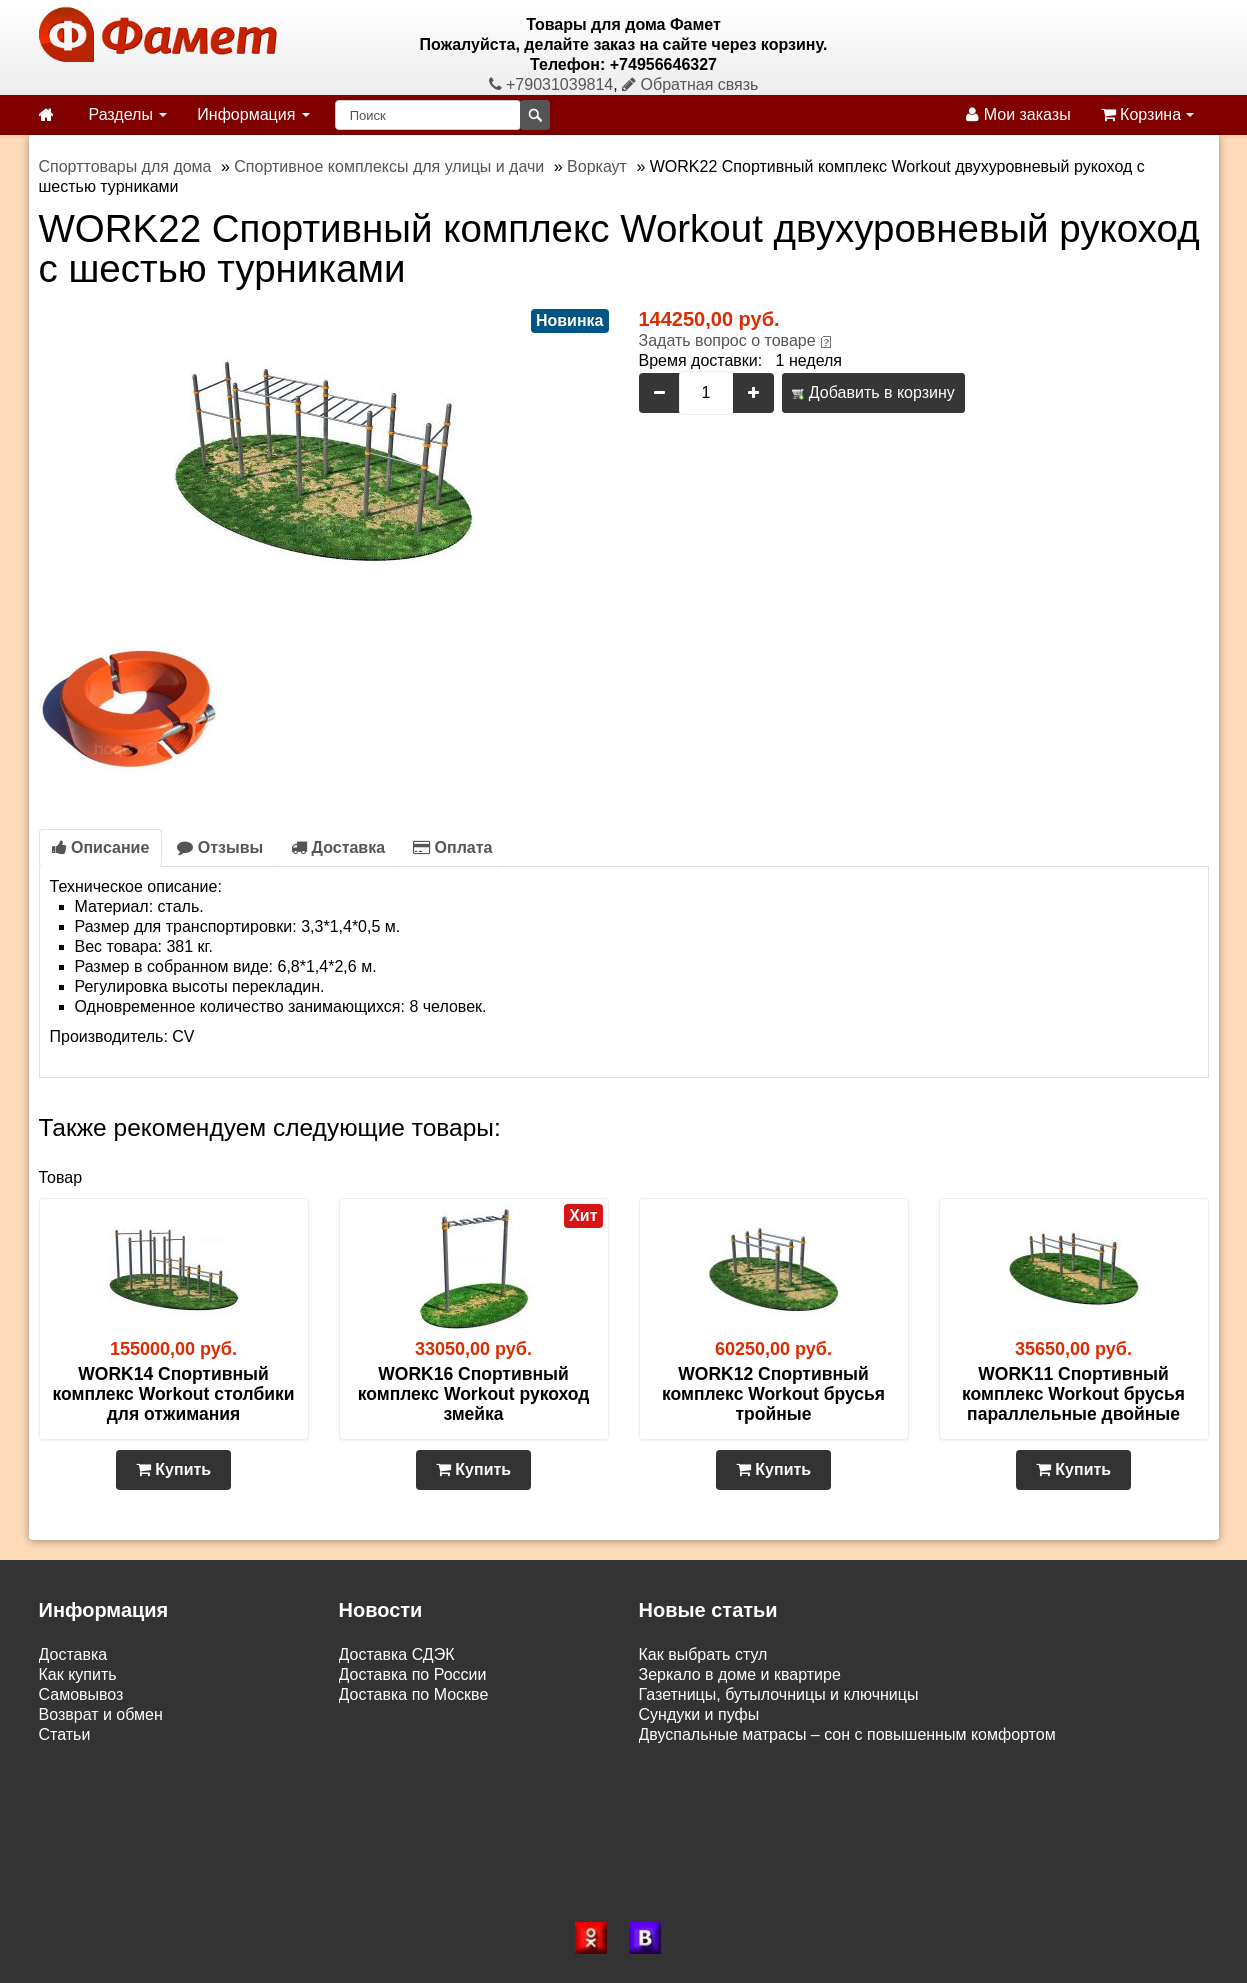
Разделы (128, 114)
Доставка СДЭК (397, 1654)
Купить (173, 1469)
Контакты (73, 1754)
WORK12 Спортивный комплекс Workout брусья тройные (773, 1394)
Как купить (78, 1674)
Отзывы (220, 847)
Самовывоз (81, 1694)
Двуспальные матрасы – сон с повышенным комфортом (847, 1734)
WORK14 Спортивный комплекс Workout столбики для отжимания (173, 1394)
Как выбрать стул (703, 1654)
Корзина (1147, 114)
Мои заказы (1018, 114)
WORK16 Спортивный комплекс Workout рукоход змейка (474, 1394)
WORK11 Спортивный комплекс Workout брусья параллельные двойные (1073, 1394)
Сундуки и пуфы (699, 1714)
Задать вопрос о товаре (727, 340)
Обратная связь (690, 84)
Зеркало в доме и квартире (740, 1674)
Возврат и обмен (101, 1714)
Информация (253, 114)
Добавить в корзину (873, 392)
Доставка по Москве (414, 1694)
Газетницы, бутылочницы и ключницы (779, 1694)
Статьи (65, 1734)
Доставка (338, 847)
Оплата (452, 847)
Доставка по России (413, 1674)
